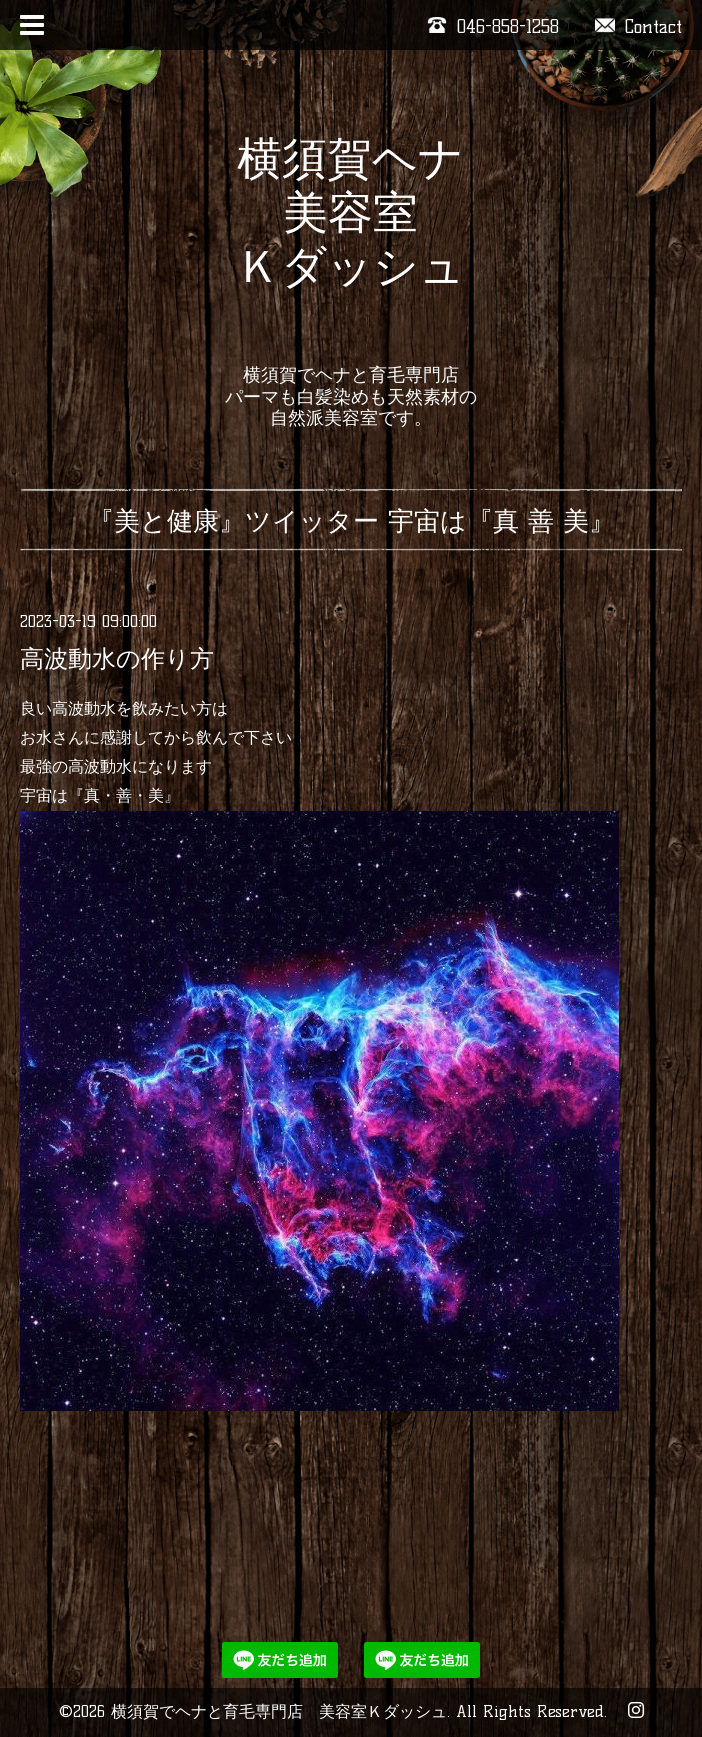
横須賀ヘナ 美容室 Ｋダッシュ (350, 239)
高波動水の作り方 (117, 658)
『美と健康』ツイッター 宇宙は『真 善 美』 (351, 521)
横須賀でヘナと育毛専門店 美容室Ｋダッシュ (279, 1711)
